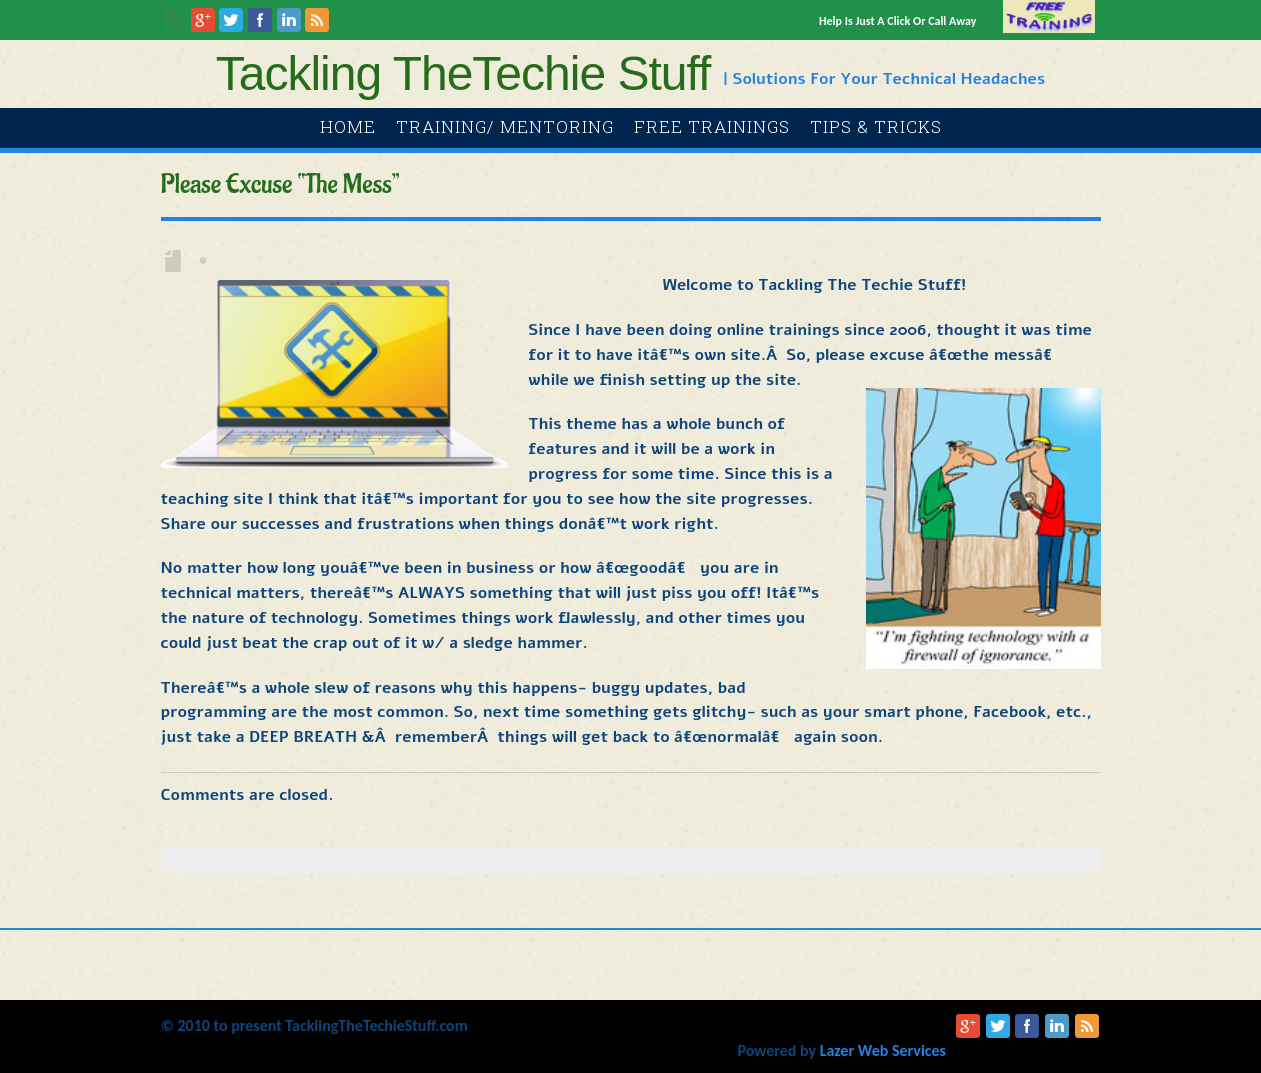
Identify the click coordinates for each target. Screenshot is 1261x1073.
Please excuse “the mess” (280, 185)
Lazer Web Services (883, 1050)
